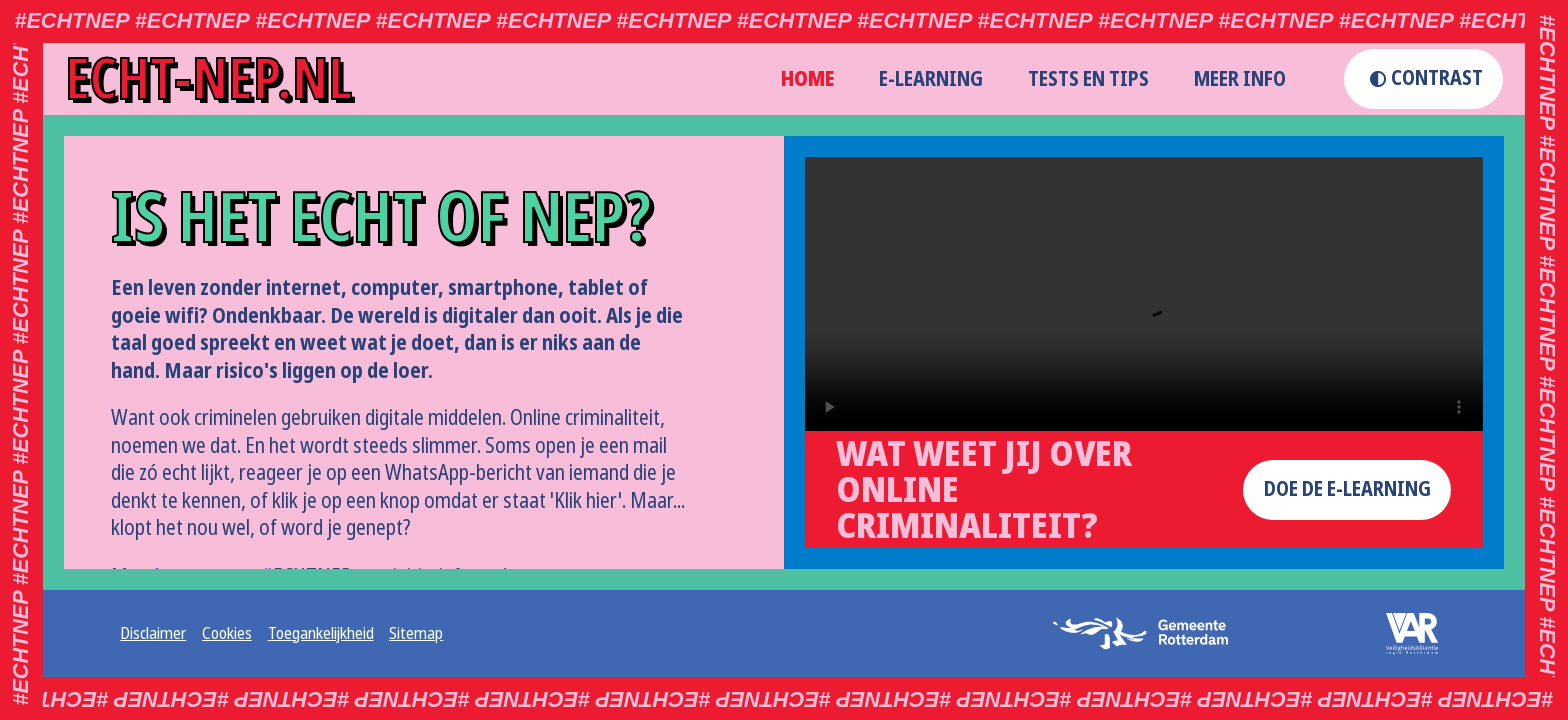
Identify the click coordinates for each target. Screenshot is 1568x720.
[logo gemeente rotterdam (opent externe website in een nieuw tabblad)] (1148, 633)
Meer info (1240, 79)
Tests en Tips (1088, 79)
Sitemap (416, 634)
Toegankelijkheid (321, 634)
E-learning (931, 79)
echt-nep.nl (208, 78)
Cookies (227, 634)
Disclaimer (153, 634)
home (807, 79)
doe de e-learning (1347, 489)
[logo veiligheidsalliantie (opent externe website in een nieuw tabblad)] (1399, 634)
